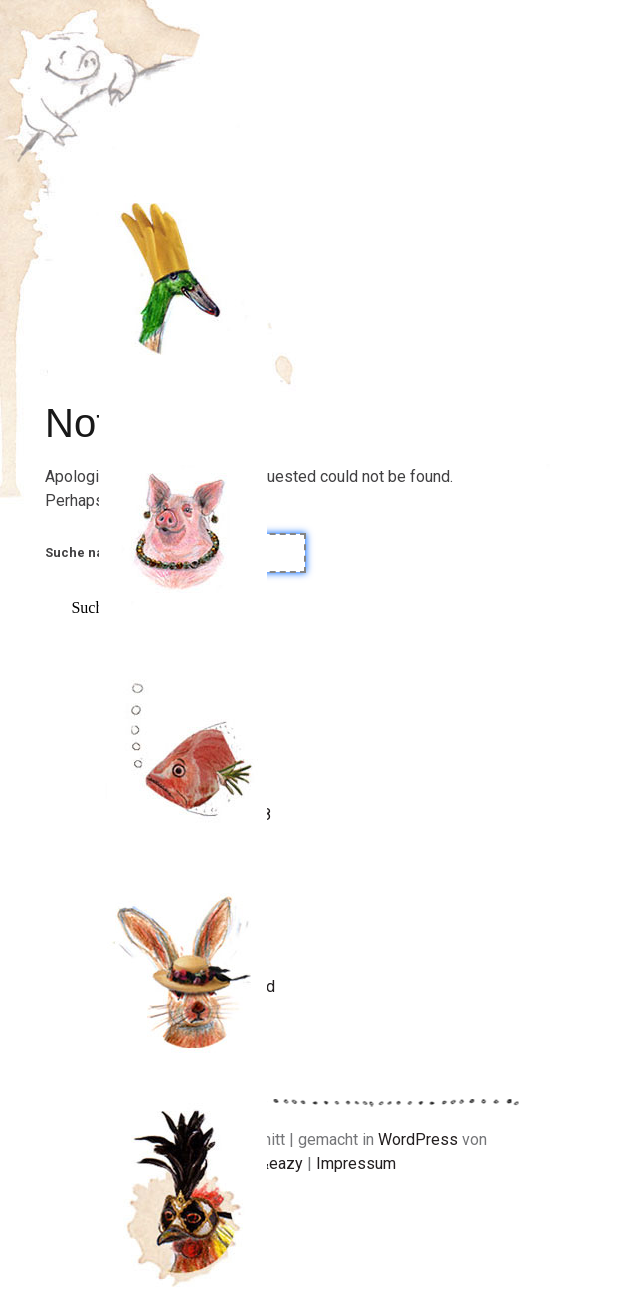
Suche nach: (84, 552)
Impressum (356, 1163)
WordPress (418, 1139)
